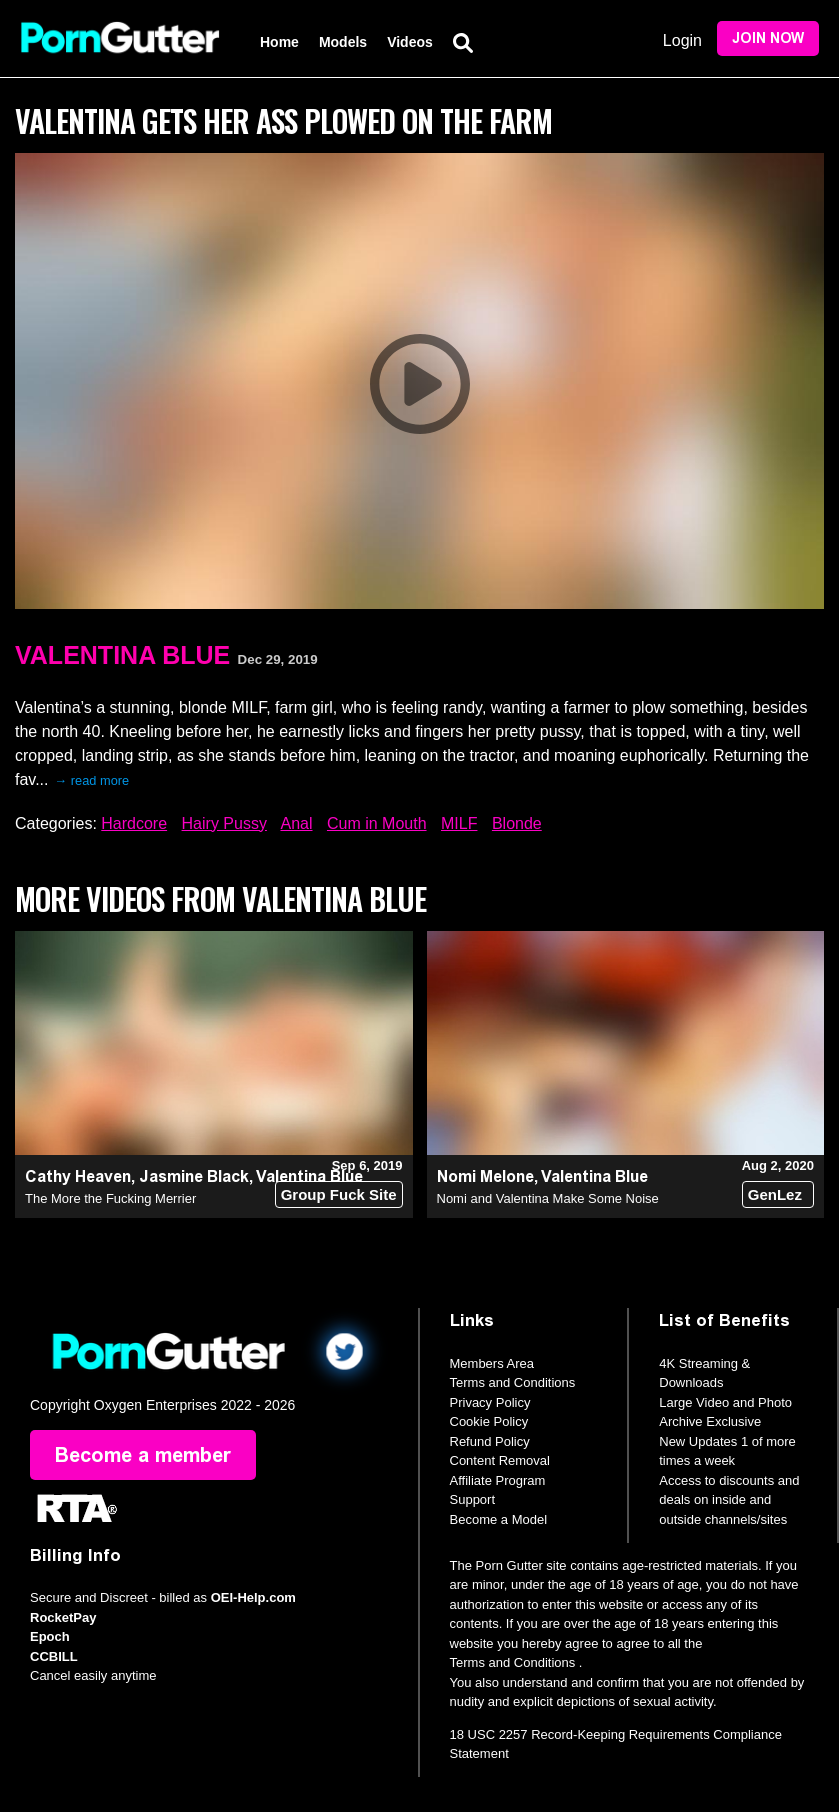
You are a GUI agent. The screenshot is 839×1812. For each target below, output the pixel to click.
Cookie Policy (489, 1421)
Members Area (492, 1363)
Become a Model (499, 1519)
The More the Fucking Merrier (110, 1198)
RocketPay (63, 1617)
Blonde (517, 823)
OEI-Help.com (253, 1597)
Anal (296, 823)
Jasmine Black (194, 1176)
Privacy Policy (490, 1402)
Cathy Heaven (78, 1176)
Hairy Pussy (224, 823)
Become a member (143, 1455)
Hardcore (134, 823)
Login (682, 40)
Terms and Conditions (513, 1382)
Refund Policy (490, 1441)
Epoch (50, 1636)
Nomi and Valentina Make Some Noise (548, 1198)
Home (279, 42)
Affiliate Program (498, 1480)
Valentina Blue (122, 655)
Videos (410, 42)
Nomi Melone (485, 1176)
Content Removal (500, 1460)
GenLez (775, 1194)
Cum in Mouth (377, 823)
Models (343, 42)
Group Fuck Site (339, 1194)
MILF (459, 823)
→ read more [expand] (92, 780)
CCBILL (54, 1656)
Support (473, 1499)
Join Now (768, 38)
